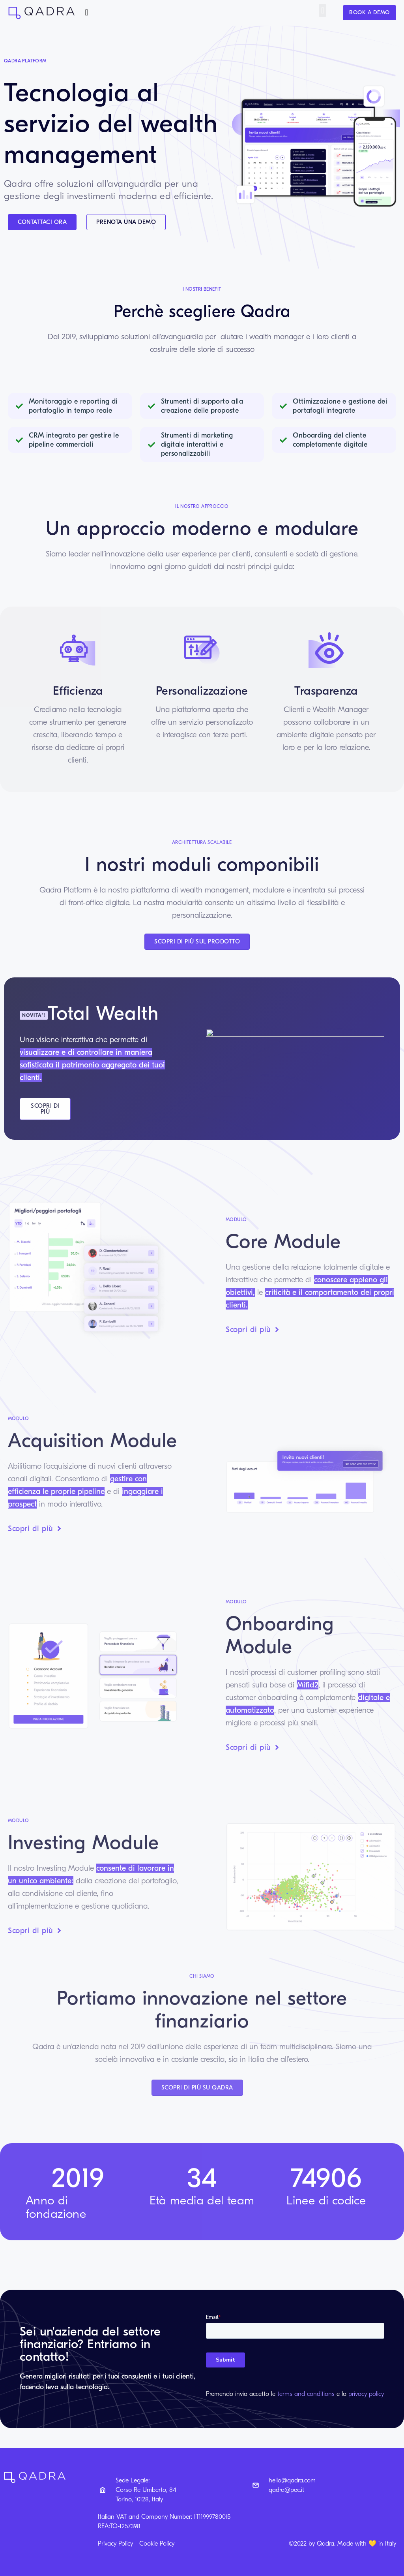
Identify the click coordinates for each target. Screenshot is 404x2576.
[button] (86, 12)
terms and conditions (306, 2394)
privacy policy (366, 2394)
